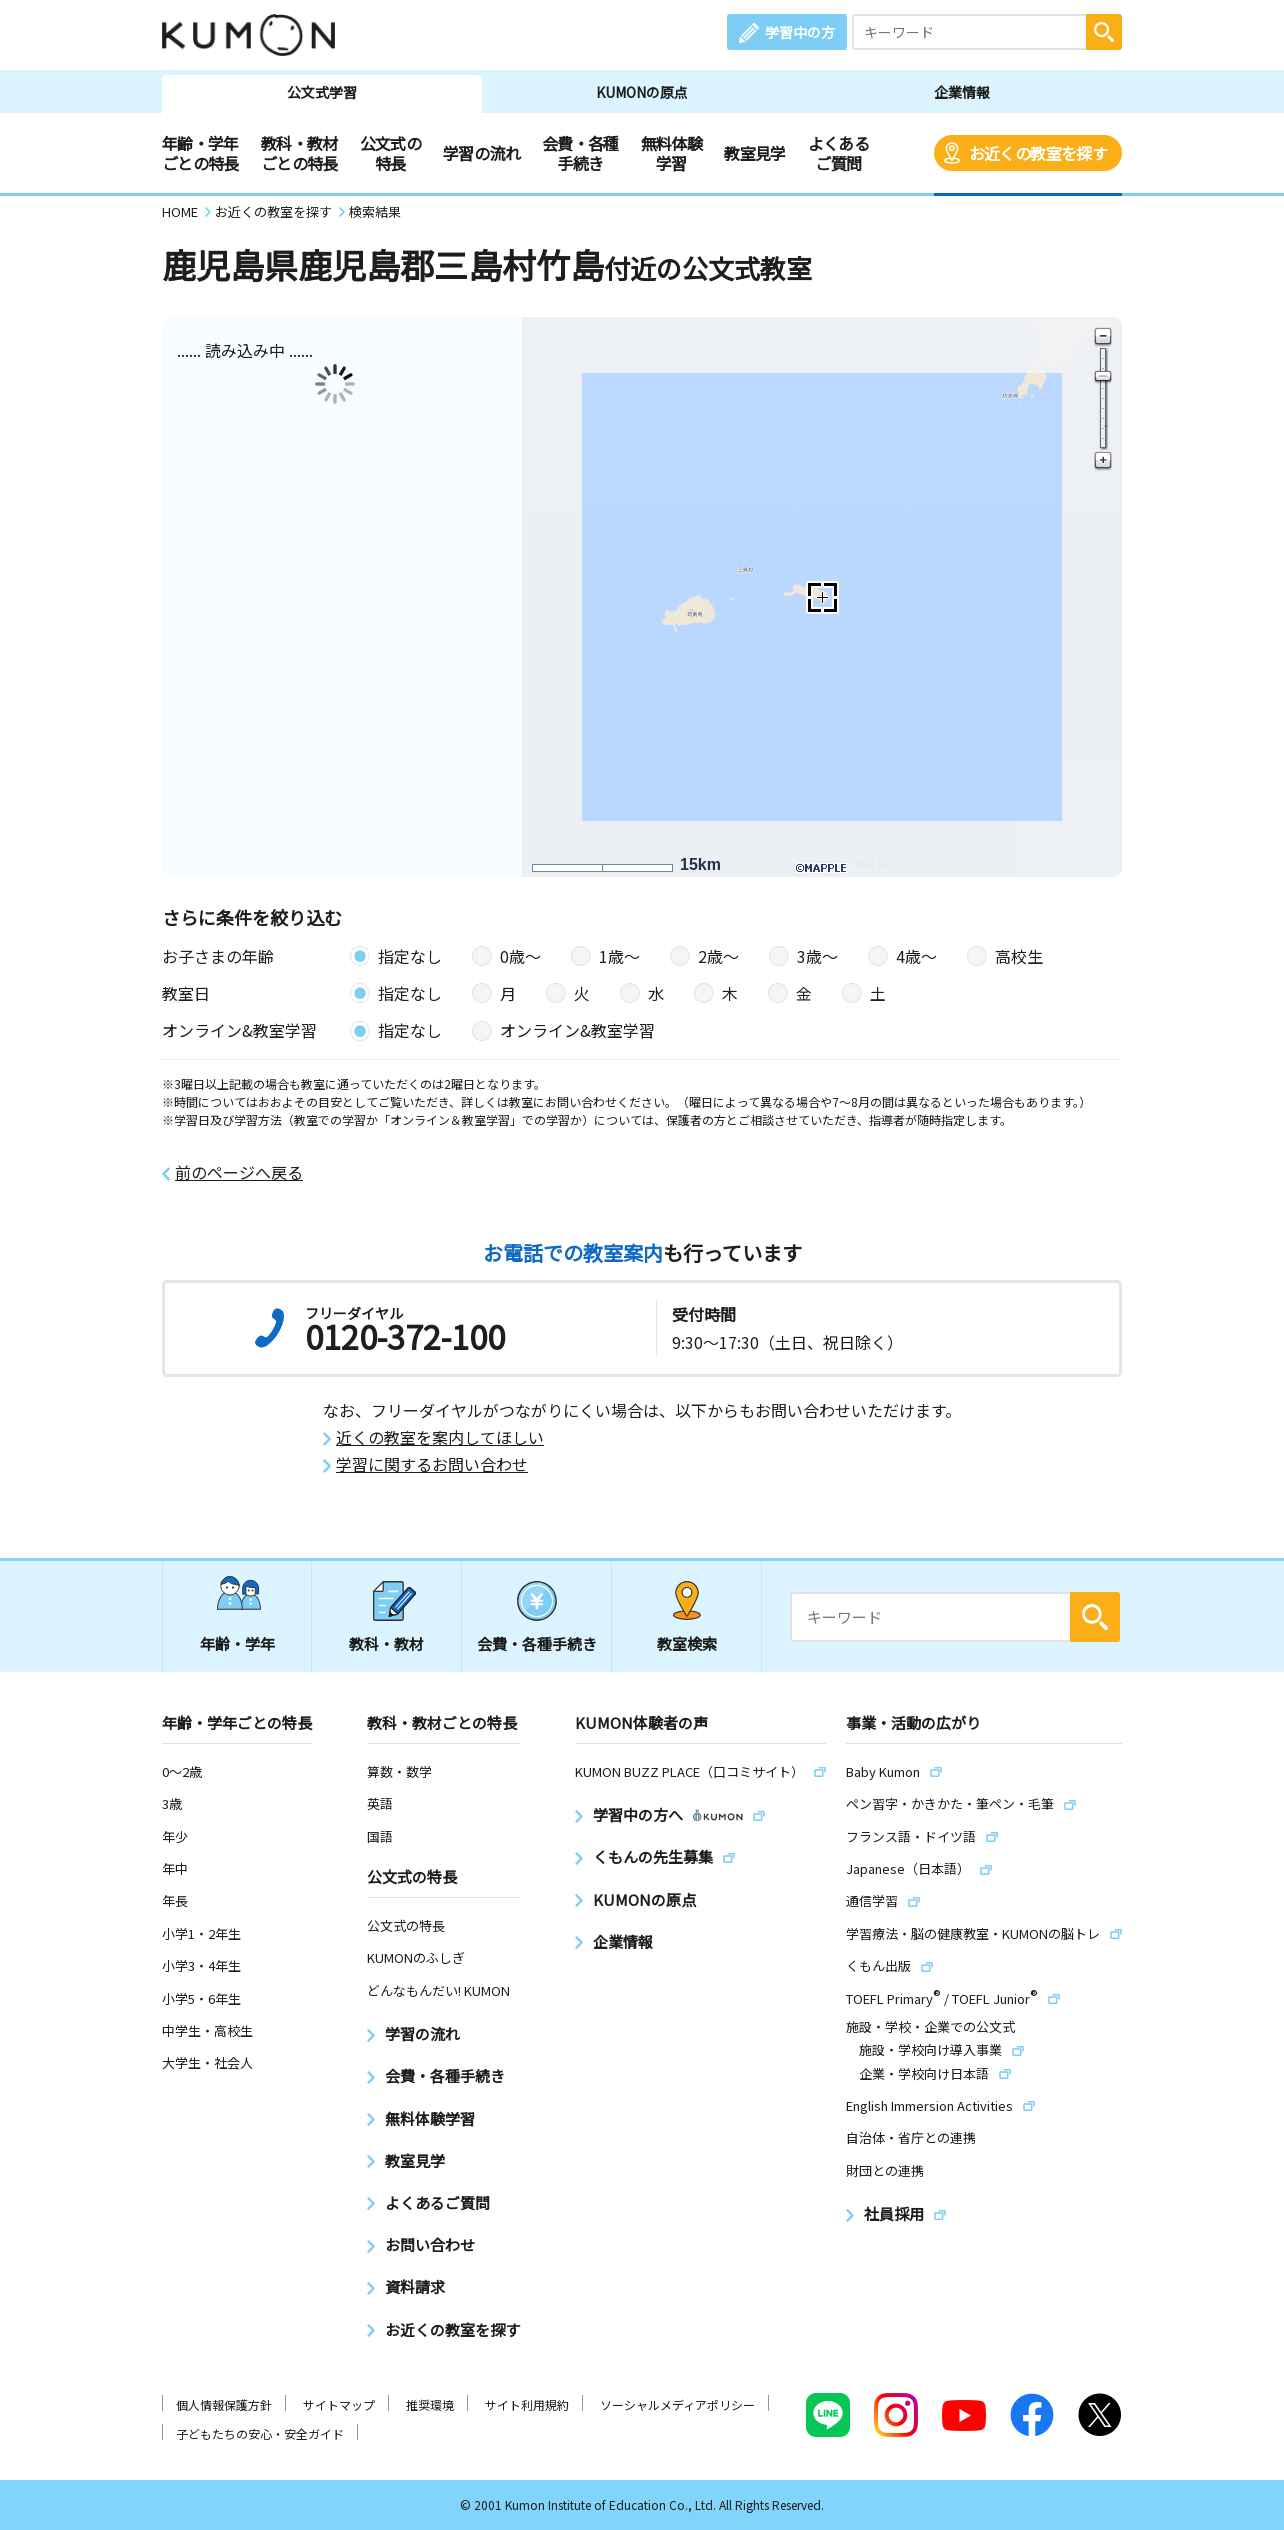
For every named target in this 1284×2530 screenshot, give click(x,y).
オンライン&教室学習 (577, 1030)
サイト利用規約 (527, 2404)
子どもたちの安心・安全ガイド (260, 2433)
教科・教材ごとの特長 (299, 153)
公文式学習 (322, 92)
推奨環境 (430, 2404)
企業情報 (962, 92)
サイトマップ (339, 2404)
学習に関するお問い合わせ (432, 1464)
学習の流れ (481, 153)
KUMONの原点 (642, 92)
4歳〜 (916, 956)
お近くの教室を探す (1038, 153)
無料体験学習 (671, 153)
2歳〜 (718, 956)
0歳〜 (520, 956)
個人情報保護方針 (224, 2404)
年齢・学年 (237, 1643)
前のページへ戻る (239, 1172)
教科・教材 (386, 1643)
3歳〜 (817, 956)
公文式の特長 (390, 153)
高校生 (1019, 956)
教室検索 (687, 1643)
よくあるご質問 (838, 153)
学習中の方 (800, 32)
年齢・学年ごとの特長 (200, 153)
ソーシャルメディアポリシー (677, 2404)
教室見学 (754, 153)
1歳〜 (619, 956)
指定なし (410, 956)
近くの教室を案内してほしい (440, 1437)
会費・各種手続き (580, 153)
